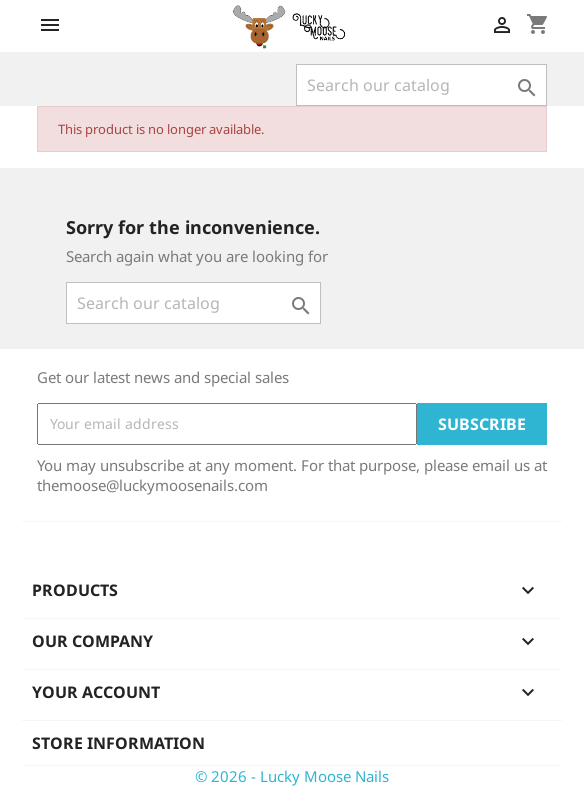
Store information (118, 743)
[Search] (421, 85)
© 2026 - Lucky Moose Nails (292, 776)
